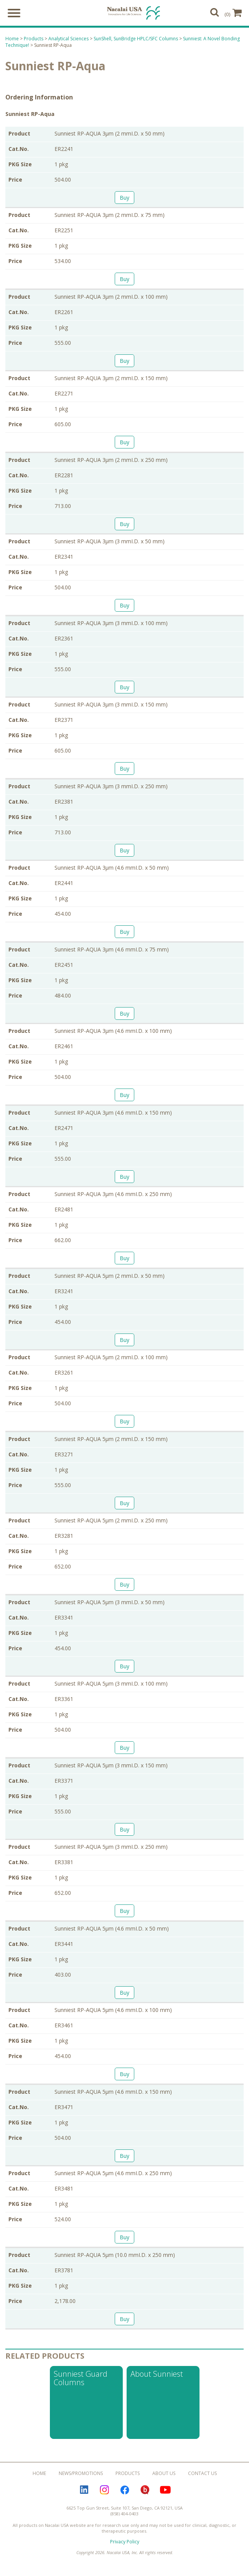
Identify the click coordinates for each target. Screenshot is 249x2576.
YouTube (165, 2491)
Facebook (124, 2491)
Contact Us (202, 2474)
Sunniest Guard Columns (80, 2379)
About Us (163, 2474)
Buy (124, 198)
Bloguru (145, 2491)
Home (12, 39)
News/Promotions (81, 2474)
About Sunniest (156, 2375)
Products (33, 39)
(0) (233, 13)
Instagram (104, 2491)
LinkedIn (84, 2491)
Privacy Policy (124, 2543)
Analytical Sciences (68, 39)
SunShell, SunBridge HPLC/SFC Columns (136, 39)
